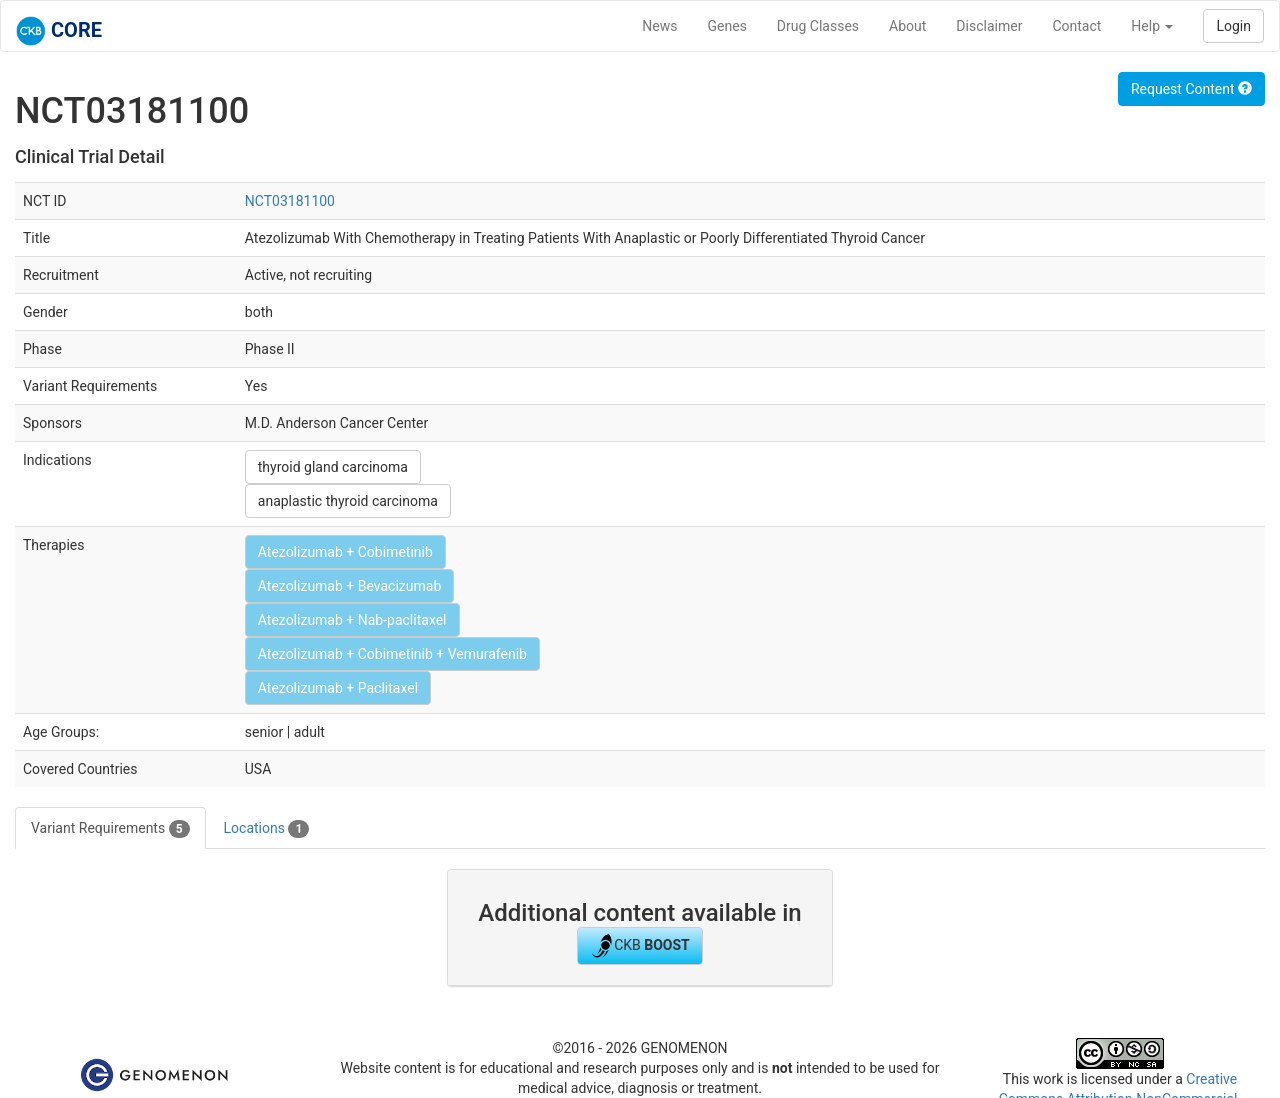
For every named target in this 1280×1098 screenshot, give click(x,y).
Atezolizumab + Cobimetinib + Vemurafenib (392, 654)
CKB (640, 946)
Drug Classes (818, 26)
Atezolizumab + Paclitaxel (338, 688)
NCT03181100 (290, 201)
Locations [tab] (267, 829)
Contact (1076, 26)
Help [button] (1152, 26)
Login (1233, 26)
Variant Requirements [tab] (110, 829)
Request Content (1191, 89)
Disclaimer (989, 26)
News (659, 26)
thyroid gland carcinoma (333, 467)
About (907, 26)
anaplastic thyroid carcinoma (348, 501)
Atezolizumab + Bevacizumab (349, 586)
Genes (727, 26)
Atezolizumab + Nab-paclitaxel (352, 620)
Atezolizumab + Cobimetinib (345, 552)
